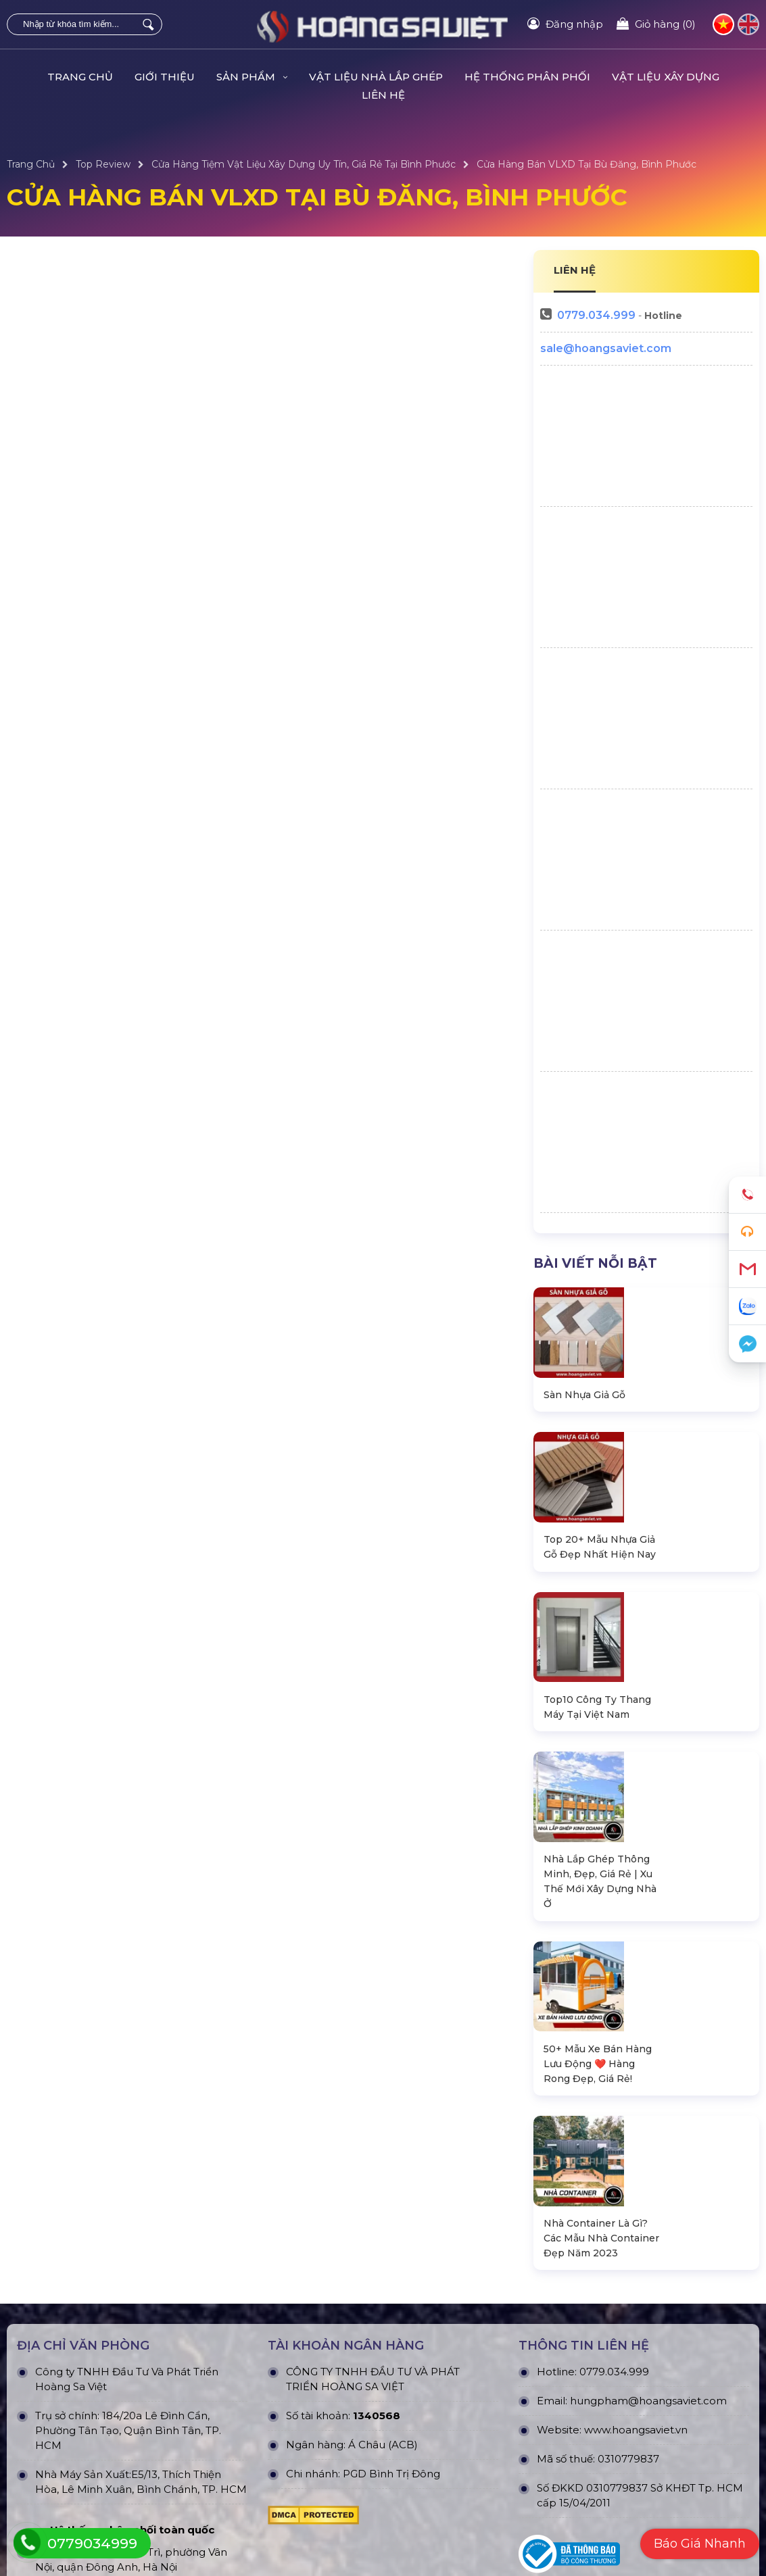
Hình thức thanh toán (434, 2523)
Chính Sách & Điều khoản (442, 2456)
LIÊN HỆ (575, 270)
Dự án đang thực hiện (246, 2479)
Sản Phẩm (251, 76)
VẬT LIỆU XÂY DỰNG (665, 76)
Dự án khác (221, 2523)
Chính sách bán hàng (620, 2479)
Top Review (103, 164)
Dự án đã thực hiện (239, 2456)
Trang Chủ (80, 76)
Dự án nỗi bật (226, 2501)
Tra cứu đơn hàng (612, 2501)
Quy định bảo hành (616, 2456)
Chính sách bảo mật (430, 2479)
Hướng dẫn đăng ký (618, 2523)
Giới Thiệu (165, 76)
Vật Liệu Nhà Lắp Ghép (376, 76)
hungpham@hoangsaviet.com (648, 2060)
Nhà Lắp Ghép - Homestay (70, 2456)
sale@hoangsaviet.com (605, 348)
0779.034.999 (596, 315)
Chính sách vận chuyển (437, 2501)
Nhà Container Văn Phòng (69, 2479)
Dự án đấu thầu (231, 2546)
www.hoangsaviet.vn (636, 2089)
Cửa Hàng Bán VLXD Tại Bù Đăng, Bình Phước (586, 164)
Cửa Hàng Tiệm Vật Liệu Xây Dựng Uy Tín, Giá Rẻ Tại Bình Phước (303, 164)
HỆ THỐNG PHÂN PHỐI (527, 76)
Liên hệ (383, 95)
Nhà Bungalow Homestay (68, 2501)
